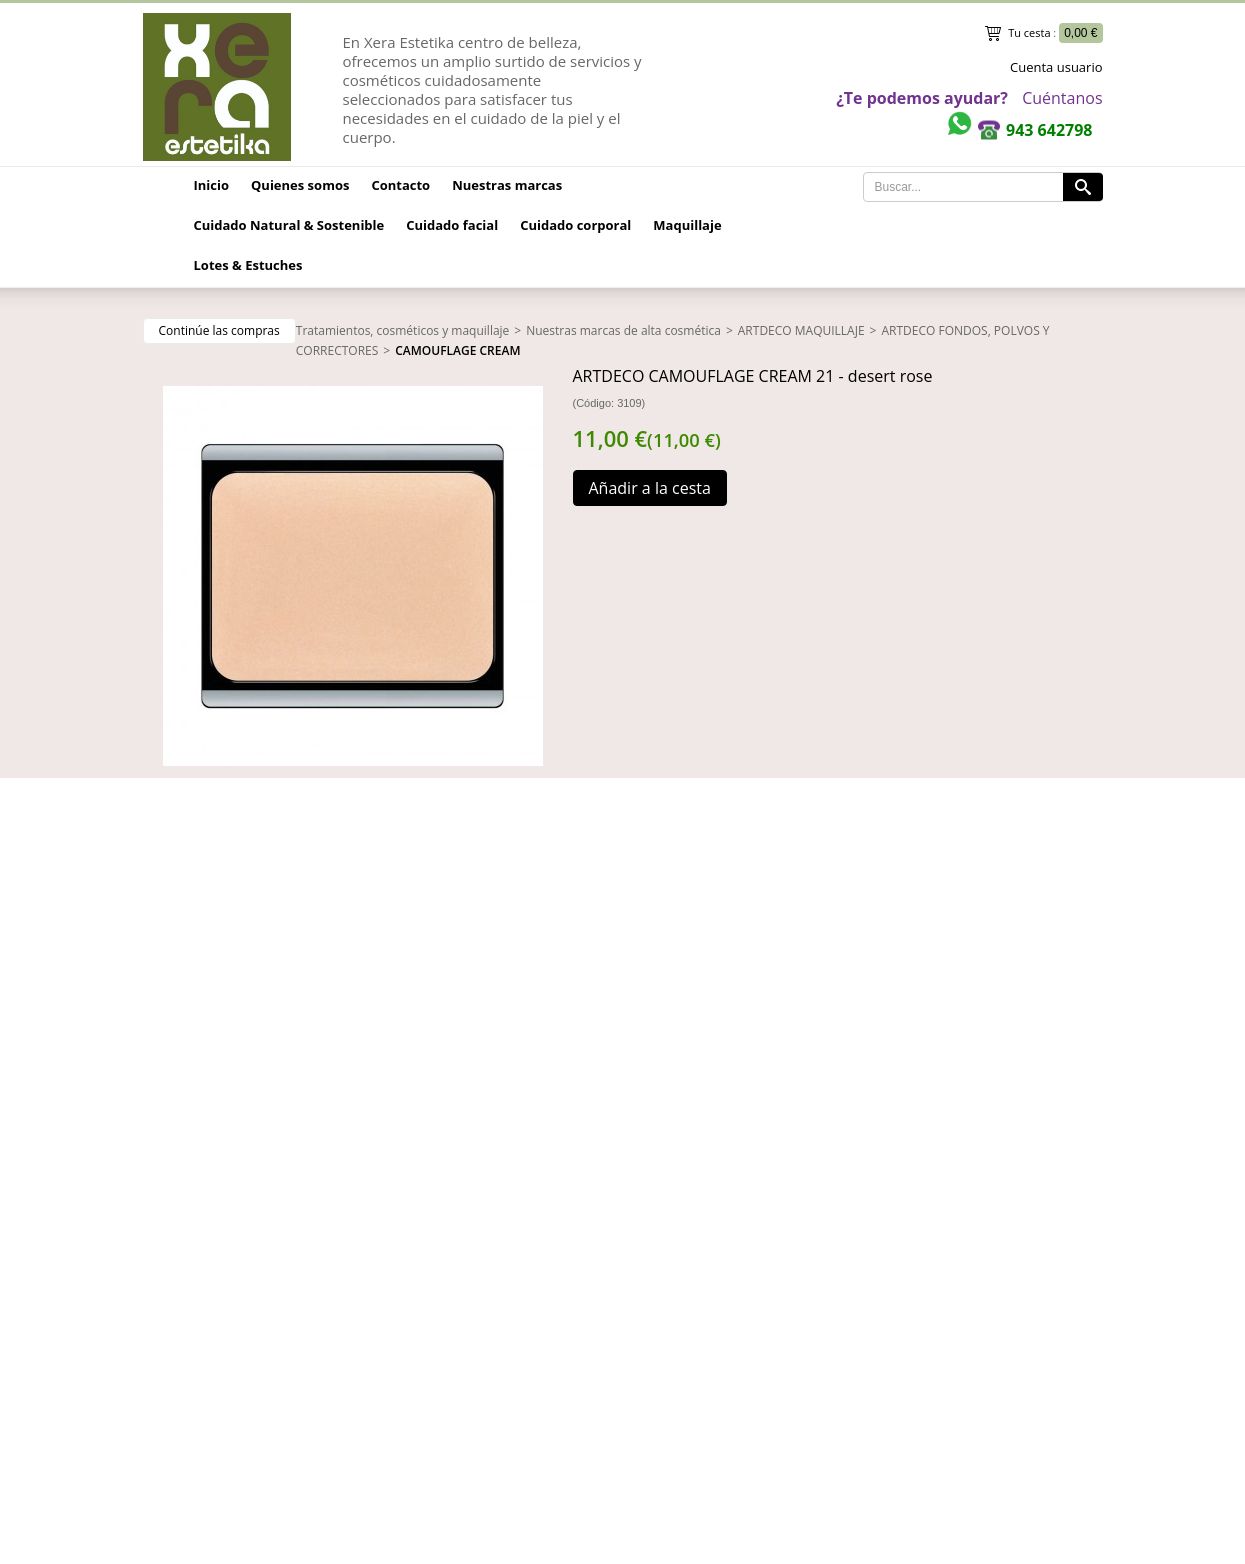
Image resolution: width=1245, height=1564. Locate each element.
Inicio (212, 185)
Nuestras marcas (507, 185)
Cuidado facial (452, 225)
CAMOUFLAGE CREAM (457, 350)
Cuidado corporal (575, 225)
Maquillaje (687, 225)
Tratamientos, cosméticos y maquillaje (403, 330)
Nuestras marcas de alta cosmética (623, 330)
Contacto (400, 185)
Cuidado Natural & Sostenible (289, 225)
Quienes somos (300, 185)
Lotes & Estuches (248, 265)
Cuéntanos (1062, 98)
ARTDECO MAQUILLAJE (801, 330)
